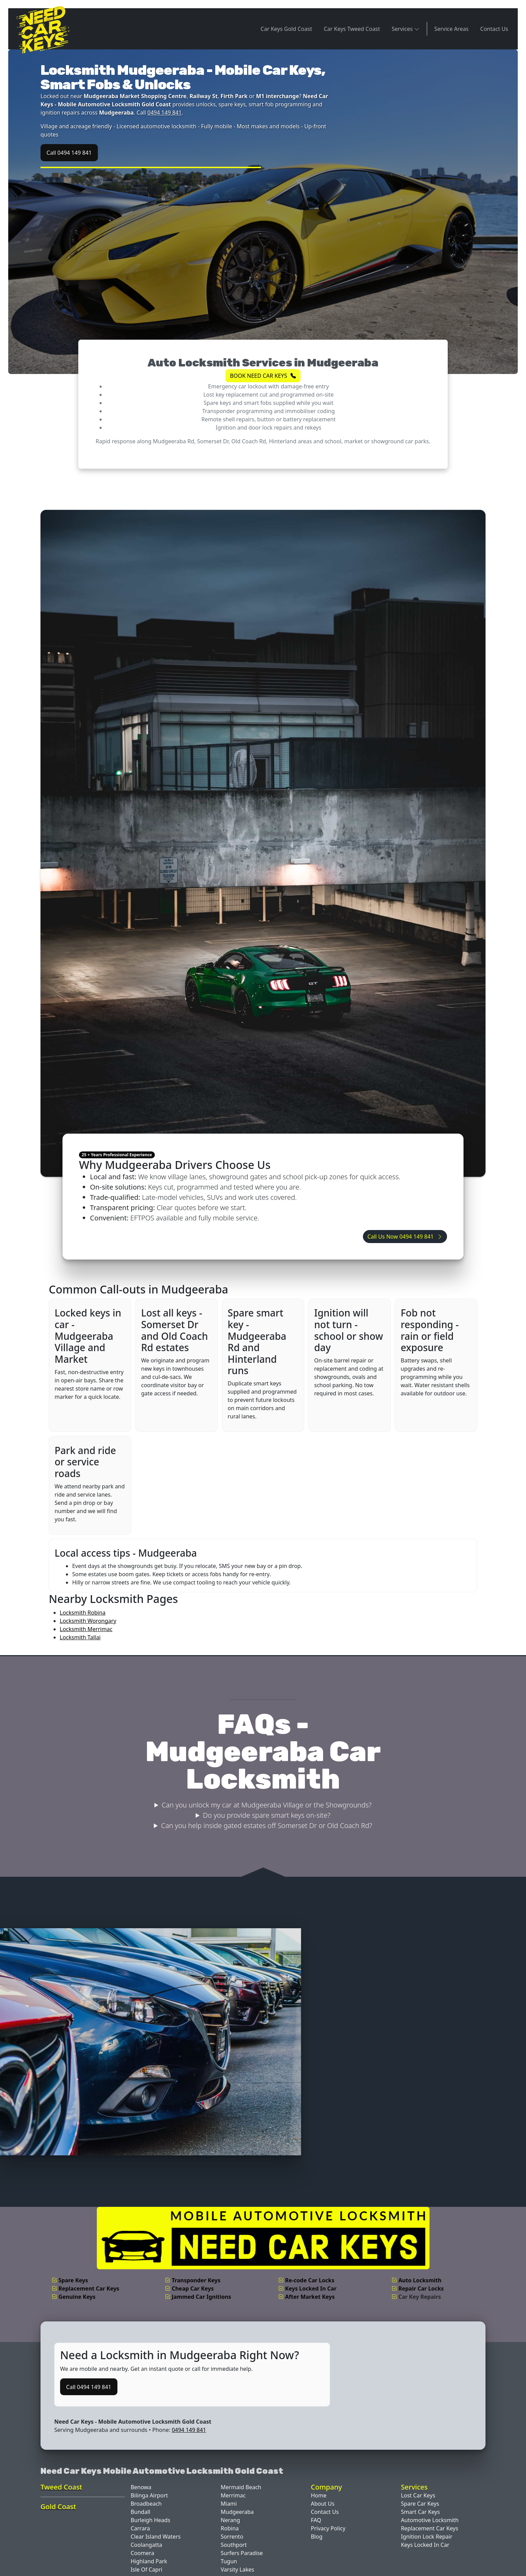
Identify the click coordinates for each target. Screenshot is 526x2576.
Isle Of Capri (146, 2569)
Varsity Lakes (237, 2569)
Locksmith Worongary (88, 1621)
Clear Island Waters (155, 2536)
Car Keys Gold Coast (286, 29)
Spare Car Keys (420, 2503)
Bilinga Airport (149, 2495)
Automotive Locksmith (430, 2520)
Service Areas (451, 29)
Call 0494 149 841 (69, 152)
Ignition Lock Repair (427, 2536)
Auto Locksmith (416, 2280)
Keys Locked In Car (307, 2288)
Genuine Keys (73, 2296)
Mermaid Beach (241, 2487)
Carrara (140, 2528)
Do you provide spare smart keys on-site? (266, 1815)
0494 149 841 (164, 112)
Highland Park (148, 2561)
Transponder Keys (192, 2280)
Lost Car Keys (418, 2495)
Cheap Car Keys (189, 2288)
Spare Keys (70, 2280)
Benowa (140, 2487)
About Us (322, 2503)
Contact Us (494, 29)
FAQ (316, 2520)
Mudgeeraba (237, 2512)
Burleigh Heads (150, 2520)
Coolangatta (146, 2545)
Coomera (142, 2553)
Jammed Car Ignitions (198, 2296)
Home (319, 2495)
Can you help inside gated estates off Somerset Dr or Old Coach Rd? (266, 1825)
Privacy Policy (328, 2528)
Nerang (230, 2520)
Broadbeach (146, 2503)
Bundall (140, 2512)
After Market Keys (306, 2296)
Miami (229, 2503)
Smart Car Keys (420, 2512)
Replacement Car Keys (85, 2288)
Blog (316, 2536)
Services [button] (406, 29)
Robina (230, 2528)
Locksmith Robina (82, 1612)
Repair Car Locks (417, 2288)
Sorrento (232, 2536)
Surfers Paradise (242, 2553)
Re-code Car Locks (306, 2280)
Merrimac (233, 2495)
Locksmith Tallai (80, 1637)
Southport (234, 2545)
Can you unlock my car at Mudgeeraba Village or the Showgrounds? (266, 1805)
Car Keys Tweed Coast (352, 29)
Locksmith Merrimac (86, 1629)
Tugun (229, 2561)
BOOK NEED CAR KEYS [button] (263, 375)
